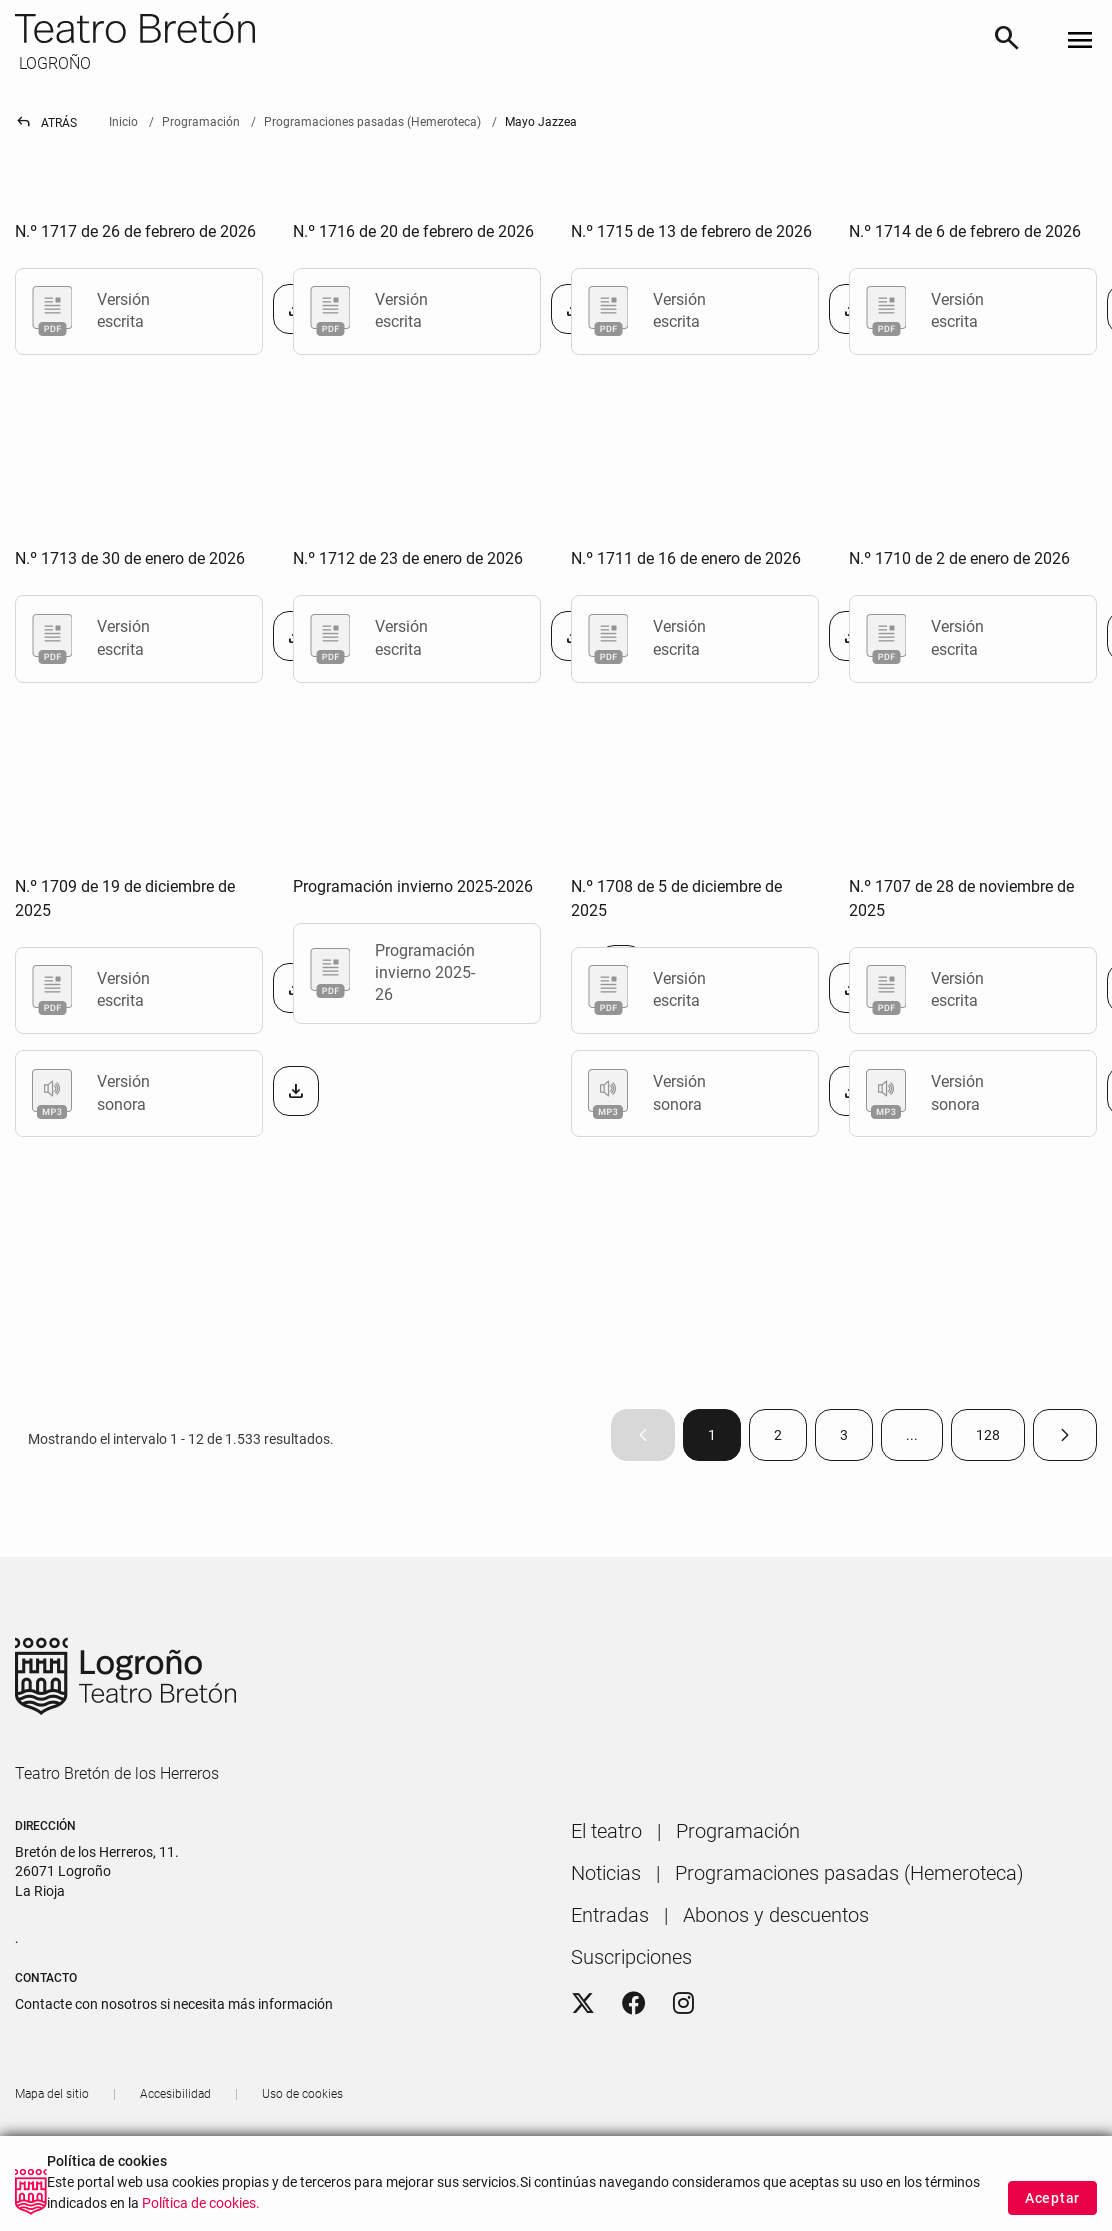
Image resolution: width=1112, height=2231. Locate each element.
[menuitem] (606, 1831)
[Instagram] (683, 2004)
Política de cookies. (201, 2206)
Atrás (46, 123)
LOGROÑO (53, 63)
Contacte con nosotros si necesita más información (174, 2004)
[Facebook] (634, 2004)
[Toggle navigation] (1080, 41)
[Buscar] (1007, 41)
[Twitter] (583, 2004)
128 (1000, 1439)
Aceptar (1052, 2201)
